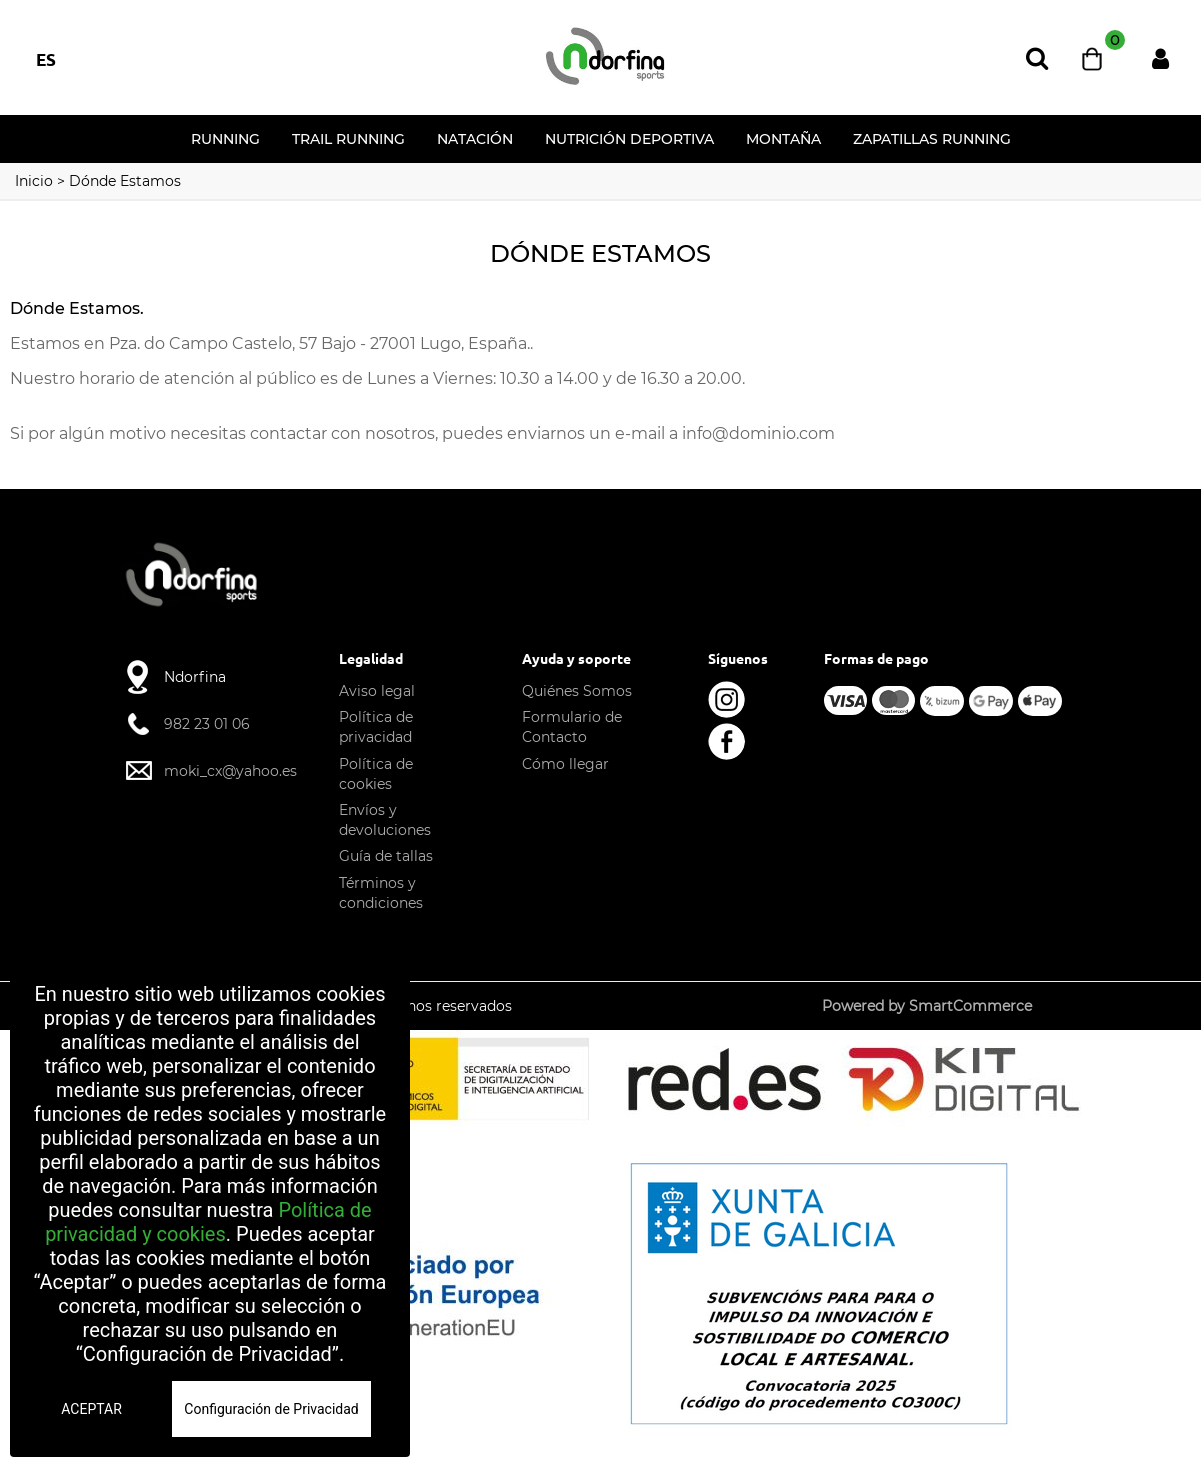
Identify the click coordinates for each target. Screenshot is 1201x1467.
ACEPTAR (91, 1409)
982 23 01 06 (207, 724)
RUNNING (225, 139)
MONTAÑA (783, 139)
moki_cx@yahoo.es (230, 771)
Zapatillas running (932, 139)
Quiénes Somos (577, 691)
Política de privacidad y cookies (208, 1222)
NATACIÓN (475, 139)
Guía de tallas (386, 856)
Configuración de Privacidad (271, 1409)
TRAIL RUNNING (348, 139)
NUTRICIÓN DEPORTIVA (629, 139)
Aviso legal (377, 691)
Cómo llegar (565, 764)
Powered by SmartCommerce (927, 1006)
